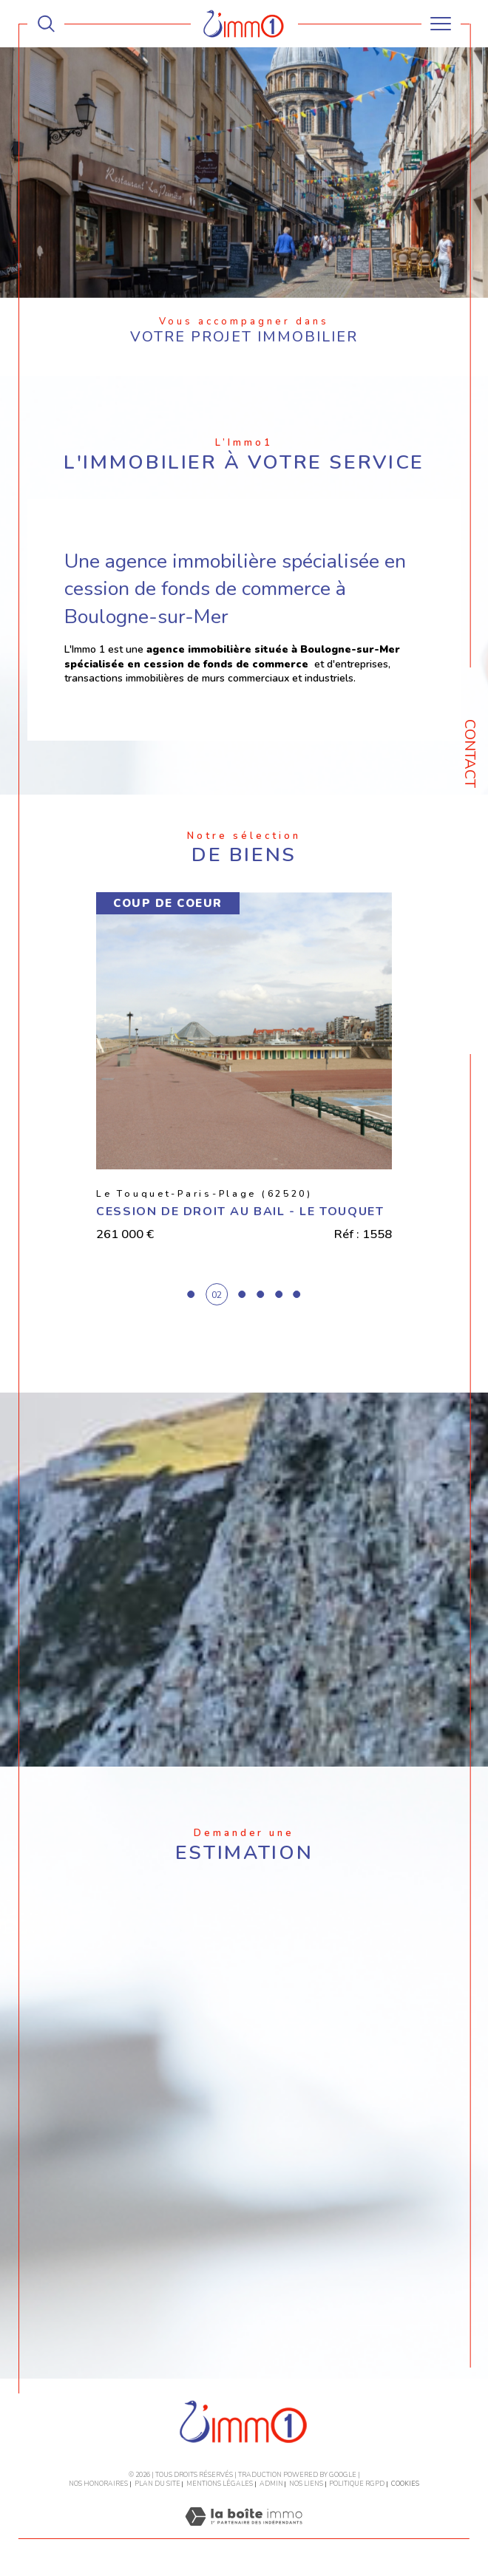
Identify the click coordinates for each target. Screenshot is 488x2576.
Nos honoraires (98, 2484)
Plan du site (157, 2484)
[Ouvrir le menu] (441, 23)
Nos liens (306, 2484)
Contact (470, 753)
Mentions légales (219, 2484)
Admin (271, 2484)
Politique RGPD (356, 2484)
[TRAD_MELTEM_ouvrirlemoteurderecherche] (46, 24)
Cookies (405, 2484)
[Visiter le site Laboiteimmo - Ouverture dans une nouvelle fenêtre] (243, 2532)
